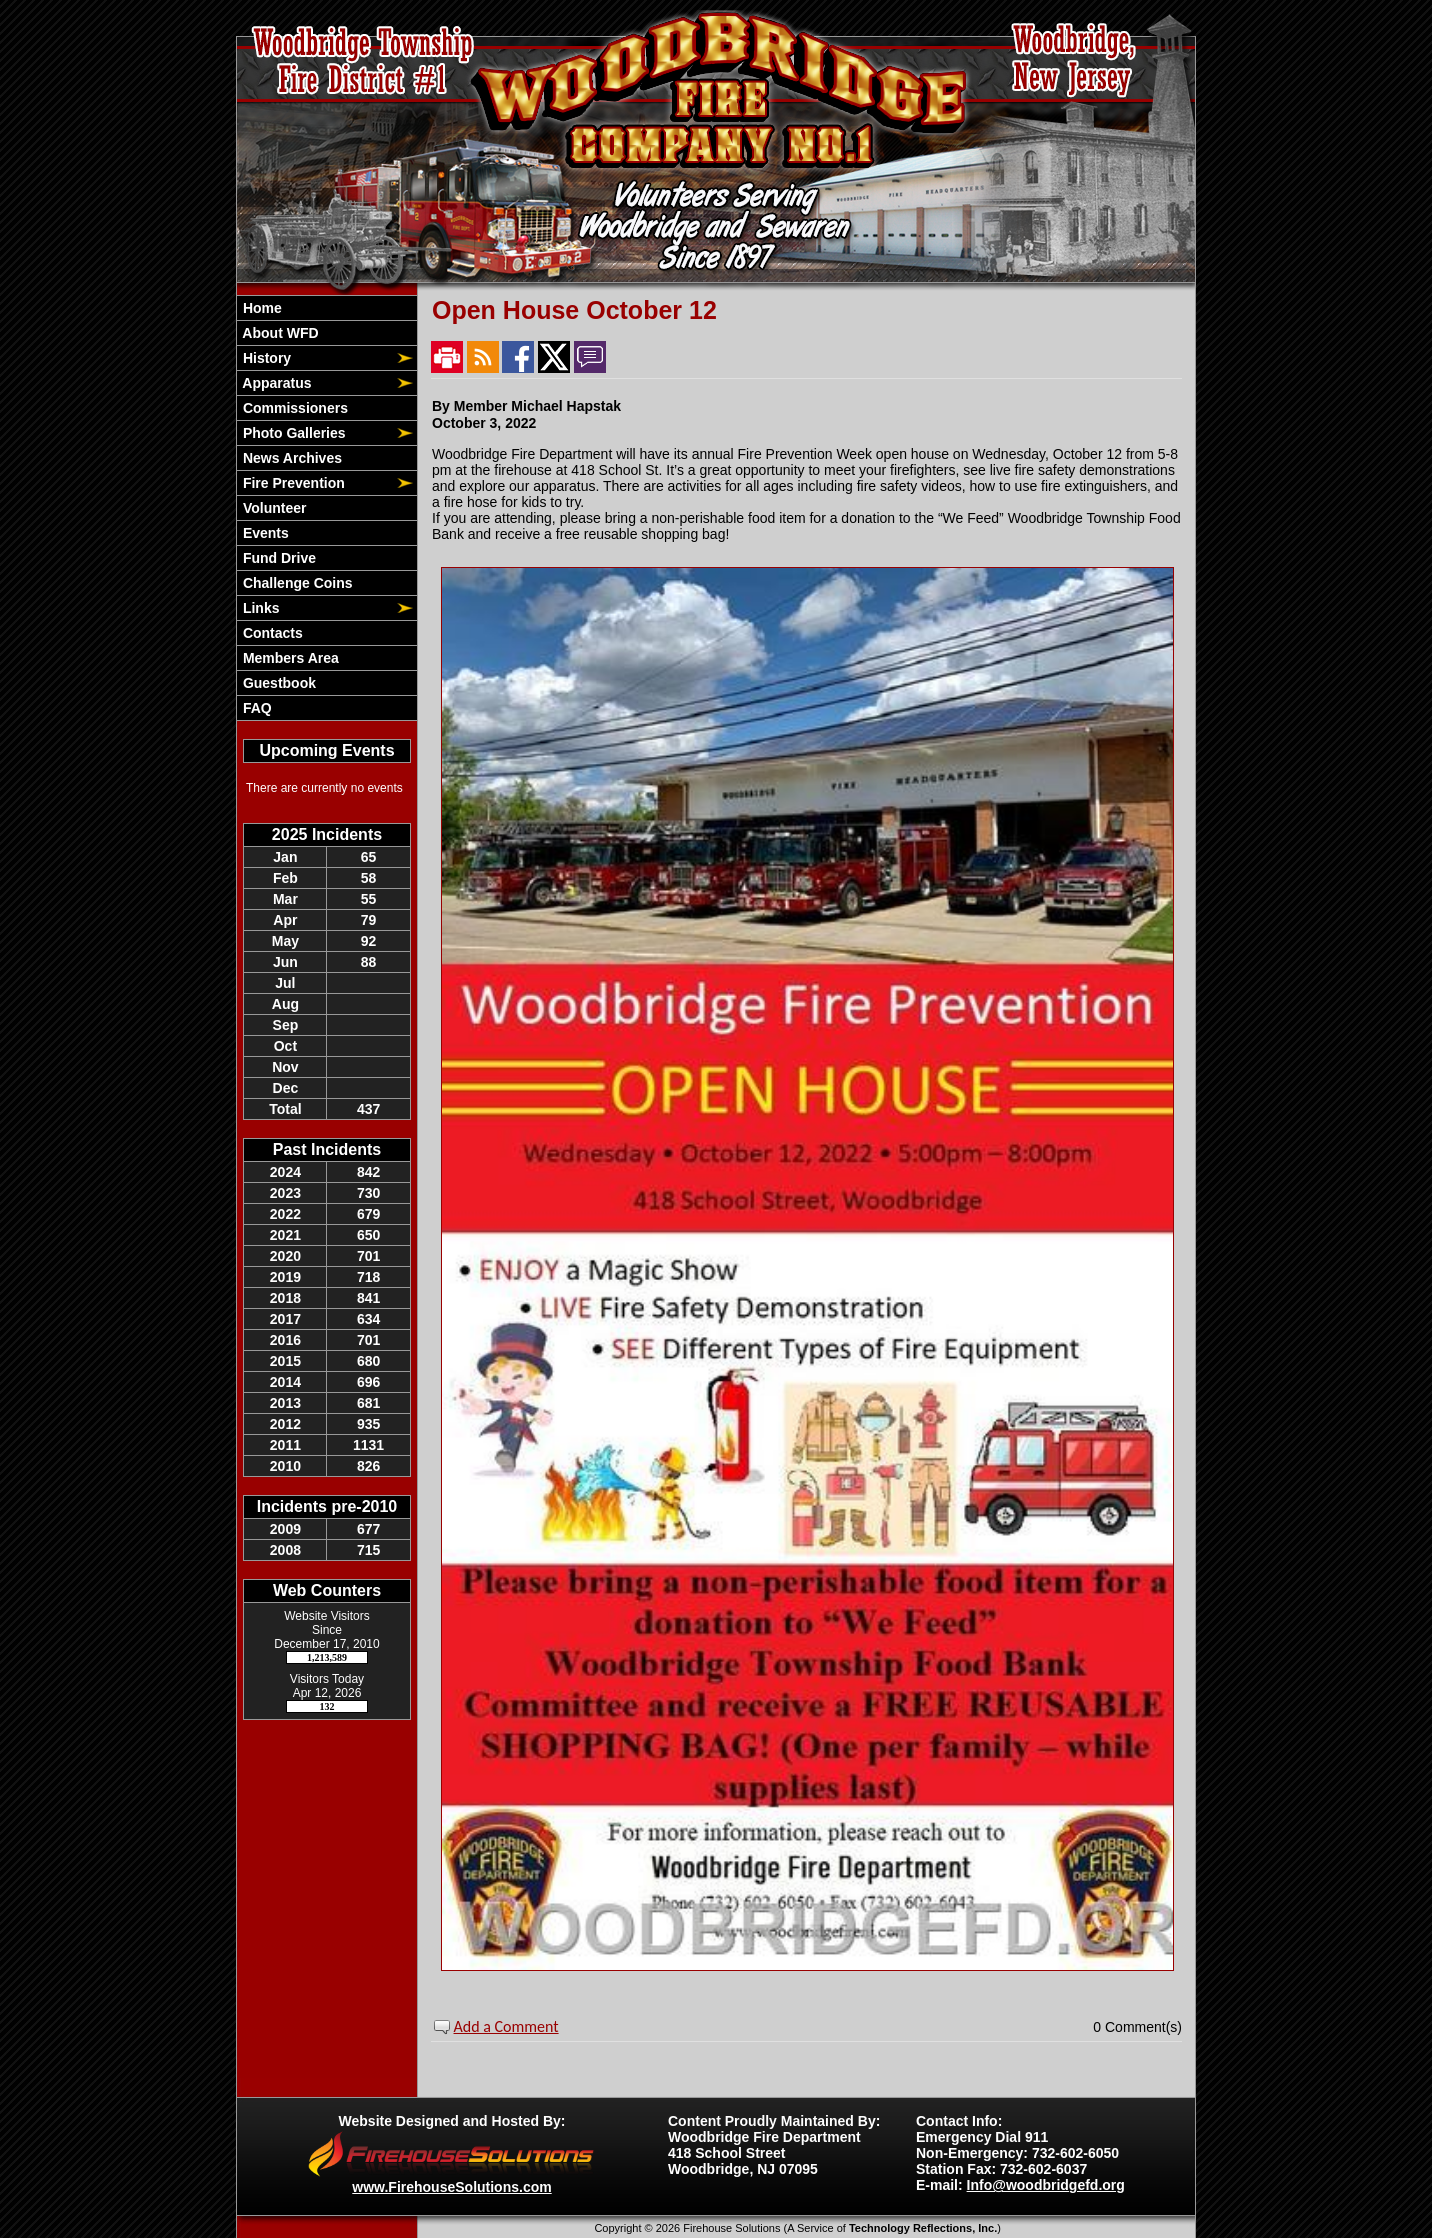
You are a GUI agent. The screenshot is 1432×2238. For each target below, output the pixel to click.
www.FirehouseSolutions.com (451, 2187)
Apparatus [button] (275, 383)
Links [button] (259, 608)
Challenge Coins (296, 583)
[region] (327, 508)
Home (260, 308)
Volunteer (272, 508)
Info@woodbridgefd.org (1046, 2185)
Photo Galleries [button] (292, 433)
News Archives (290, 458)
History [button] (265, 358)
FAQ (255, 708)
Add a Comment (506, 2026)
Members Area (289, 658)
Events (264, 533)
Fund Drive (277, 558)
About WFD (279, 333)
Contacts (271, 633)
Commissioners (293, 408)
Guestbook (277, 683)
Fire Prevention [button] (292, 483)
